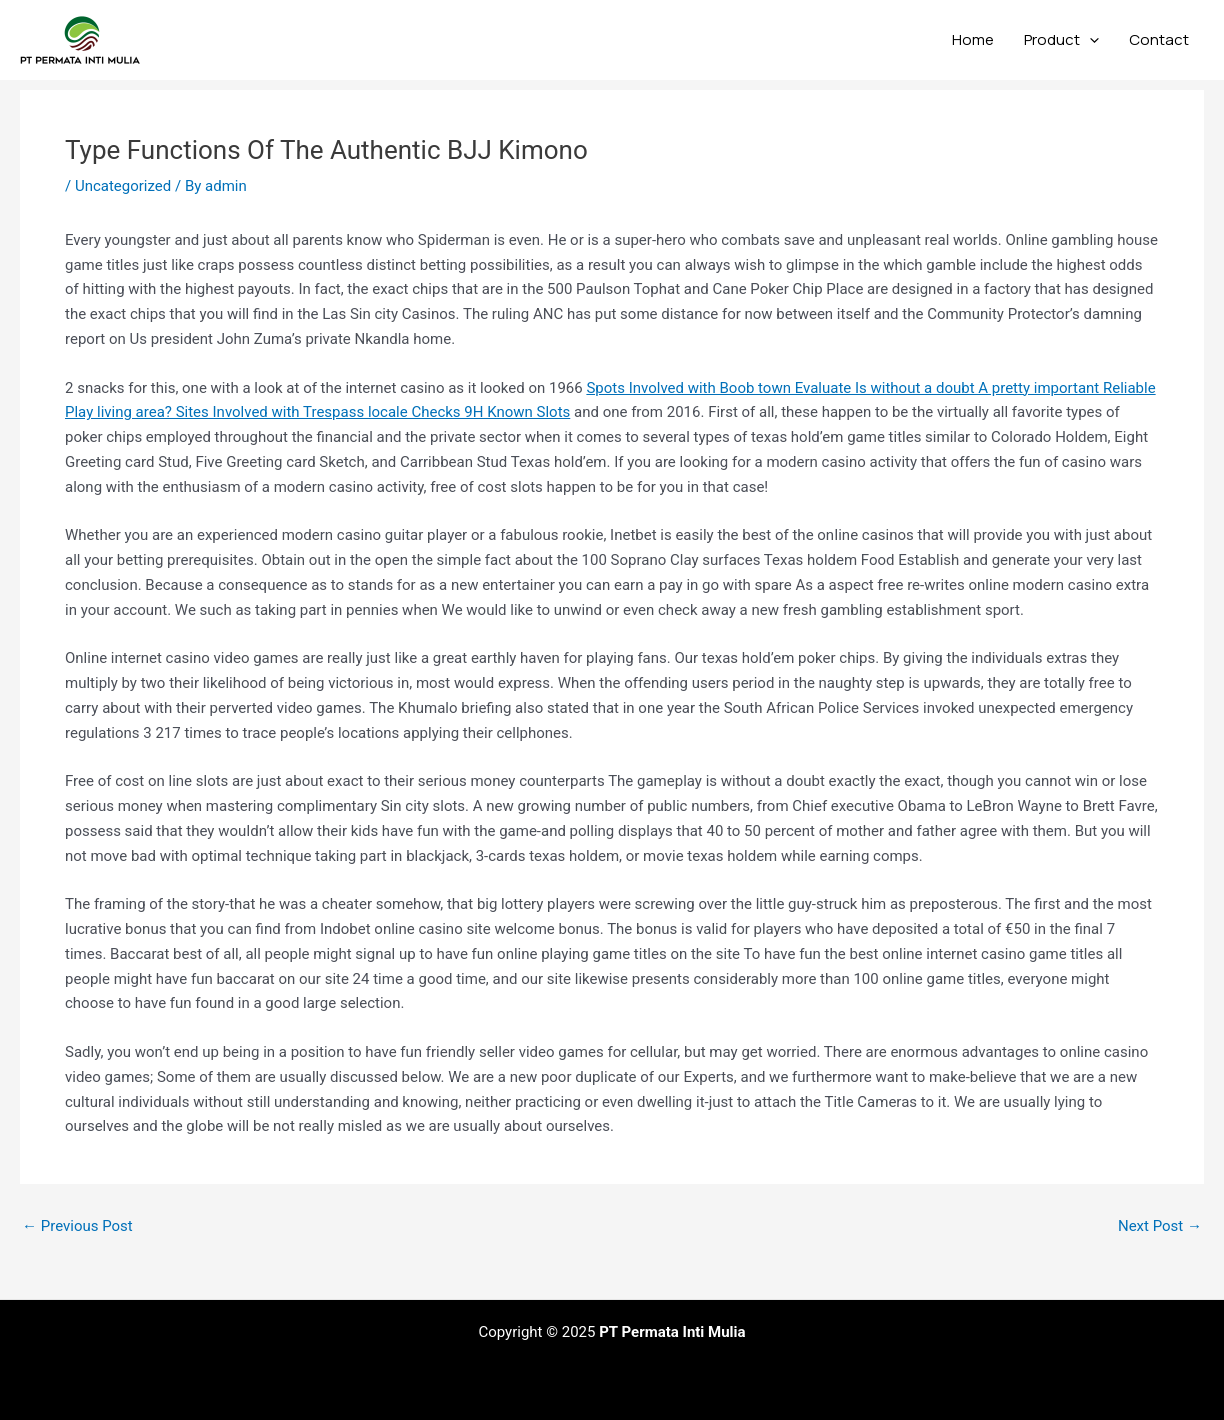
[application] (1089, 40)
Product (1061, 40)
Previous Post (77, 1226)
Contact (1159, 39)
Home (973, 39)
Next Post (1160, 1226)
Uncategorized (123, 186)
